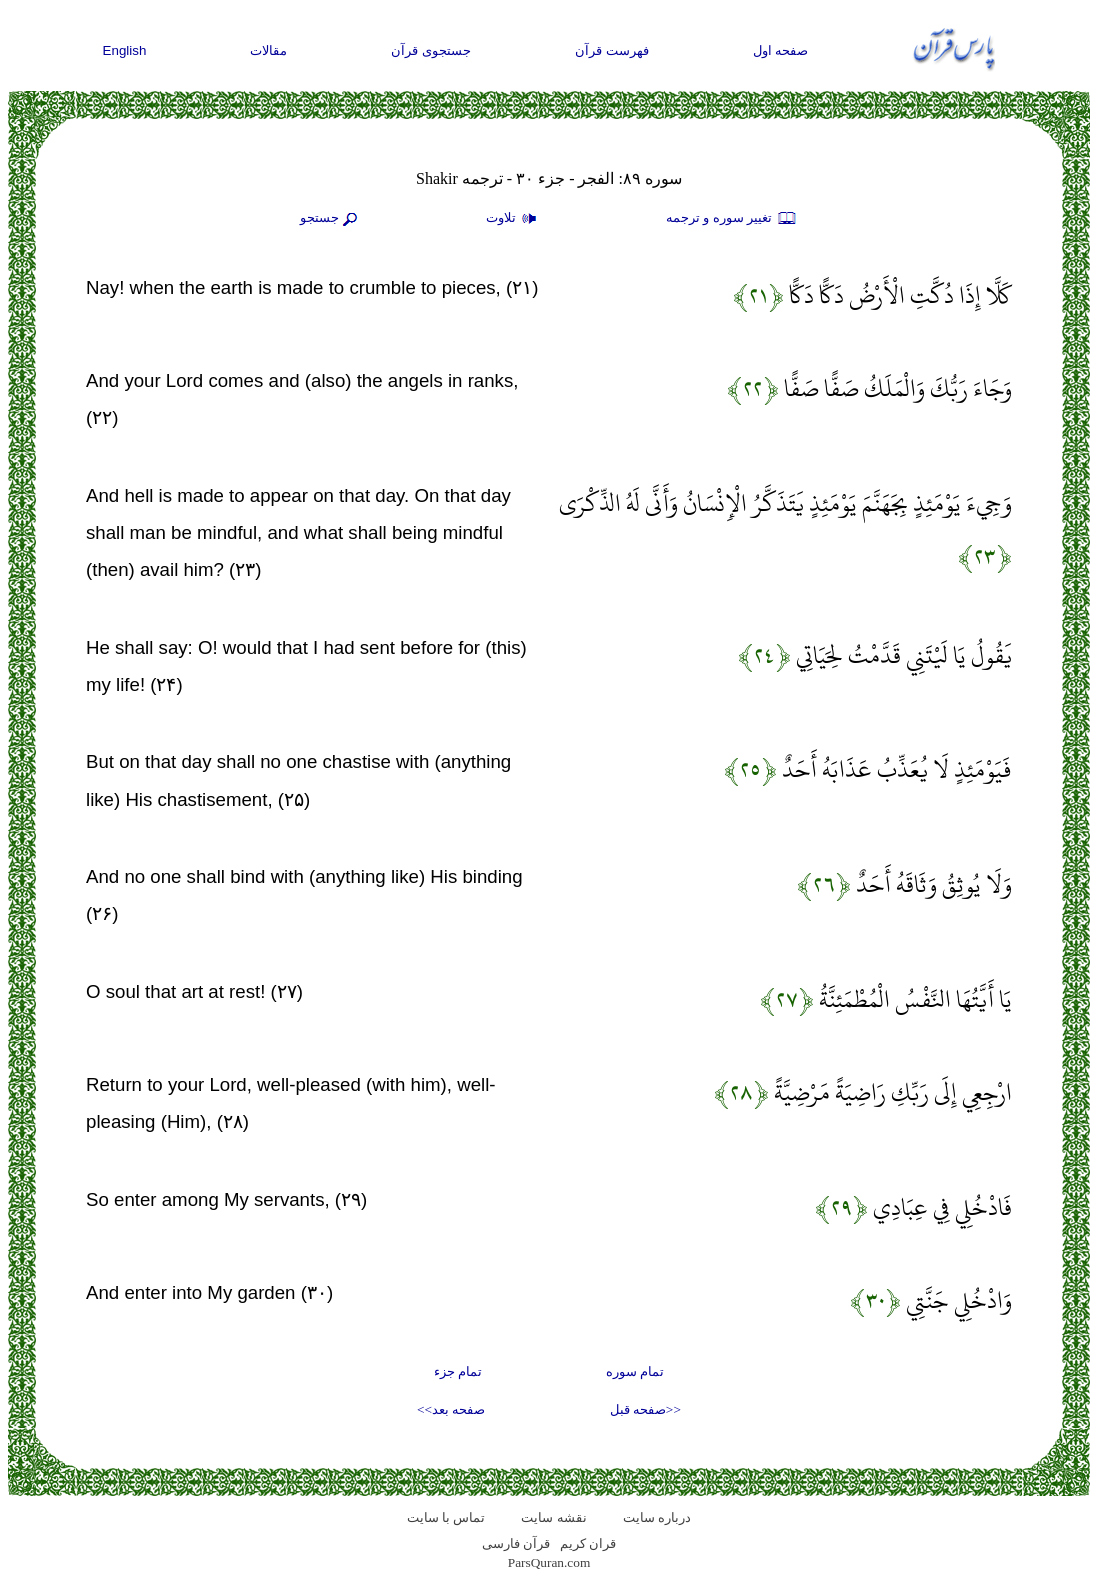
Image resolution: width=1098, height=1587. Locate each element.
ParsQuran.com (549, 1562)
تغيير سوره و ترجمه (732, 219)
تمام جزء (458, 1371)
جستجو (331, 219)
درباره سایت (657, 1517)
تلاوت (514, 219)
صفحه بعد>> (451, 1409)
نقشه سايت (553, 1517)
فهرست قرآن (612, 50)
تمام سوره (635, 1371)
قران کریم (588, 1543)
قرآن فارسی (516, 1543)
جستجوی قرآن (431, 50)
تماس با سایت (446, 1517)
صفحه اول (781, 50)
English (125, 50)
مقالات (268, 50)
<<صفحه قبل (645, 1409)
